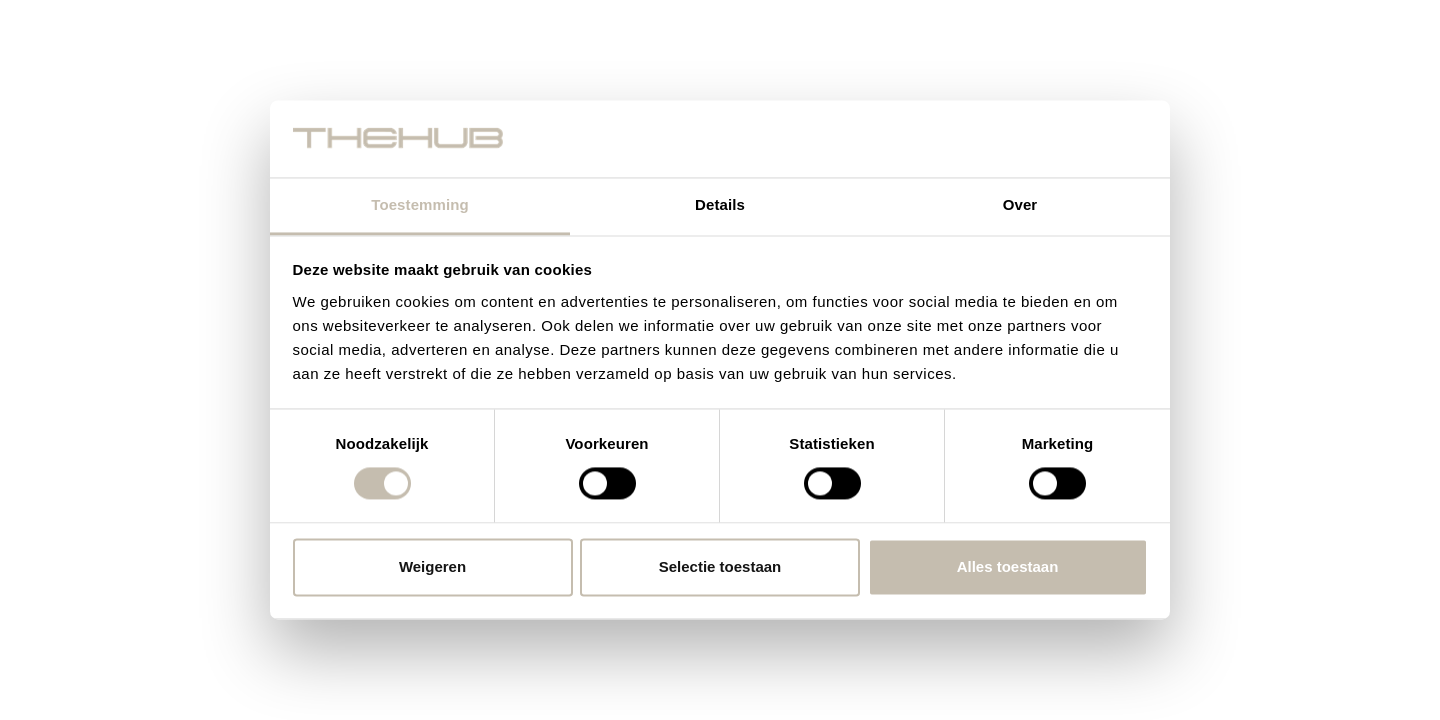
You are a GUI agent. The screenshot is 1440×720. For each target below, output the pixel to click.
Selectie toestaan (720, 566)
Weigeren (432, 566)
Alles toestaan (1008, 566)
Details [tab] (720, 204)
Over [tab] (1020, 204)
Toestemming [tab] (420, 204)
